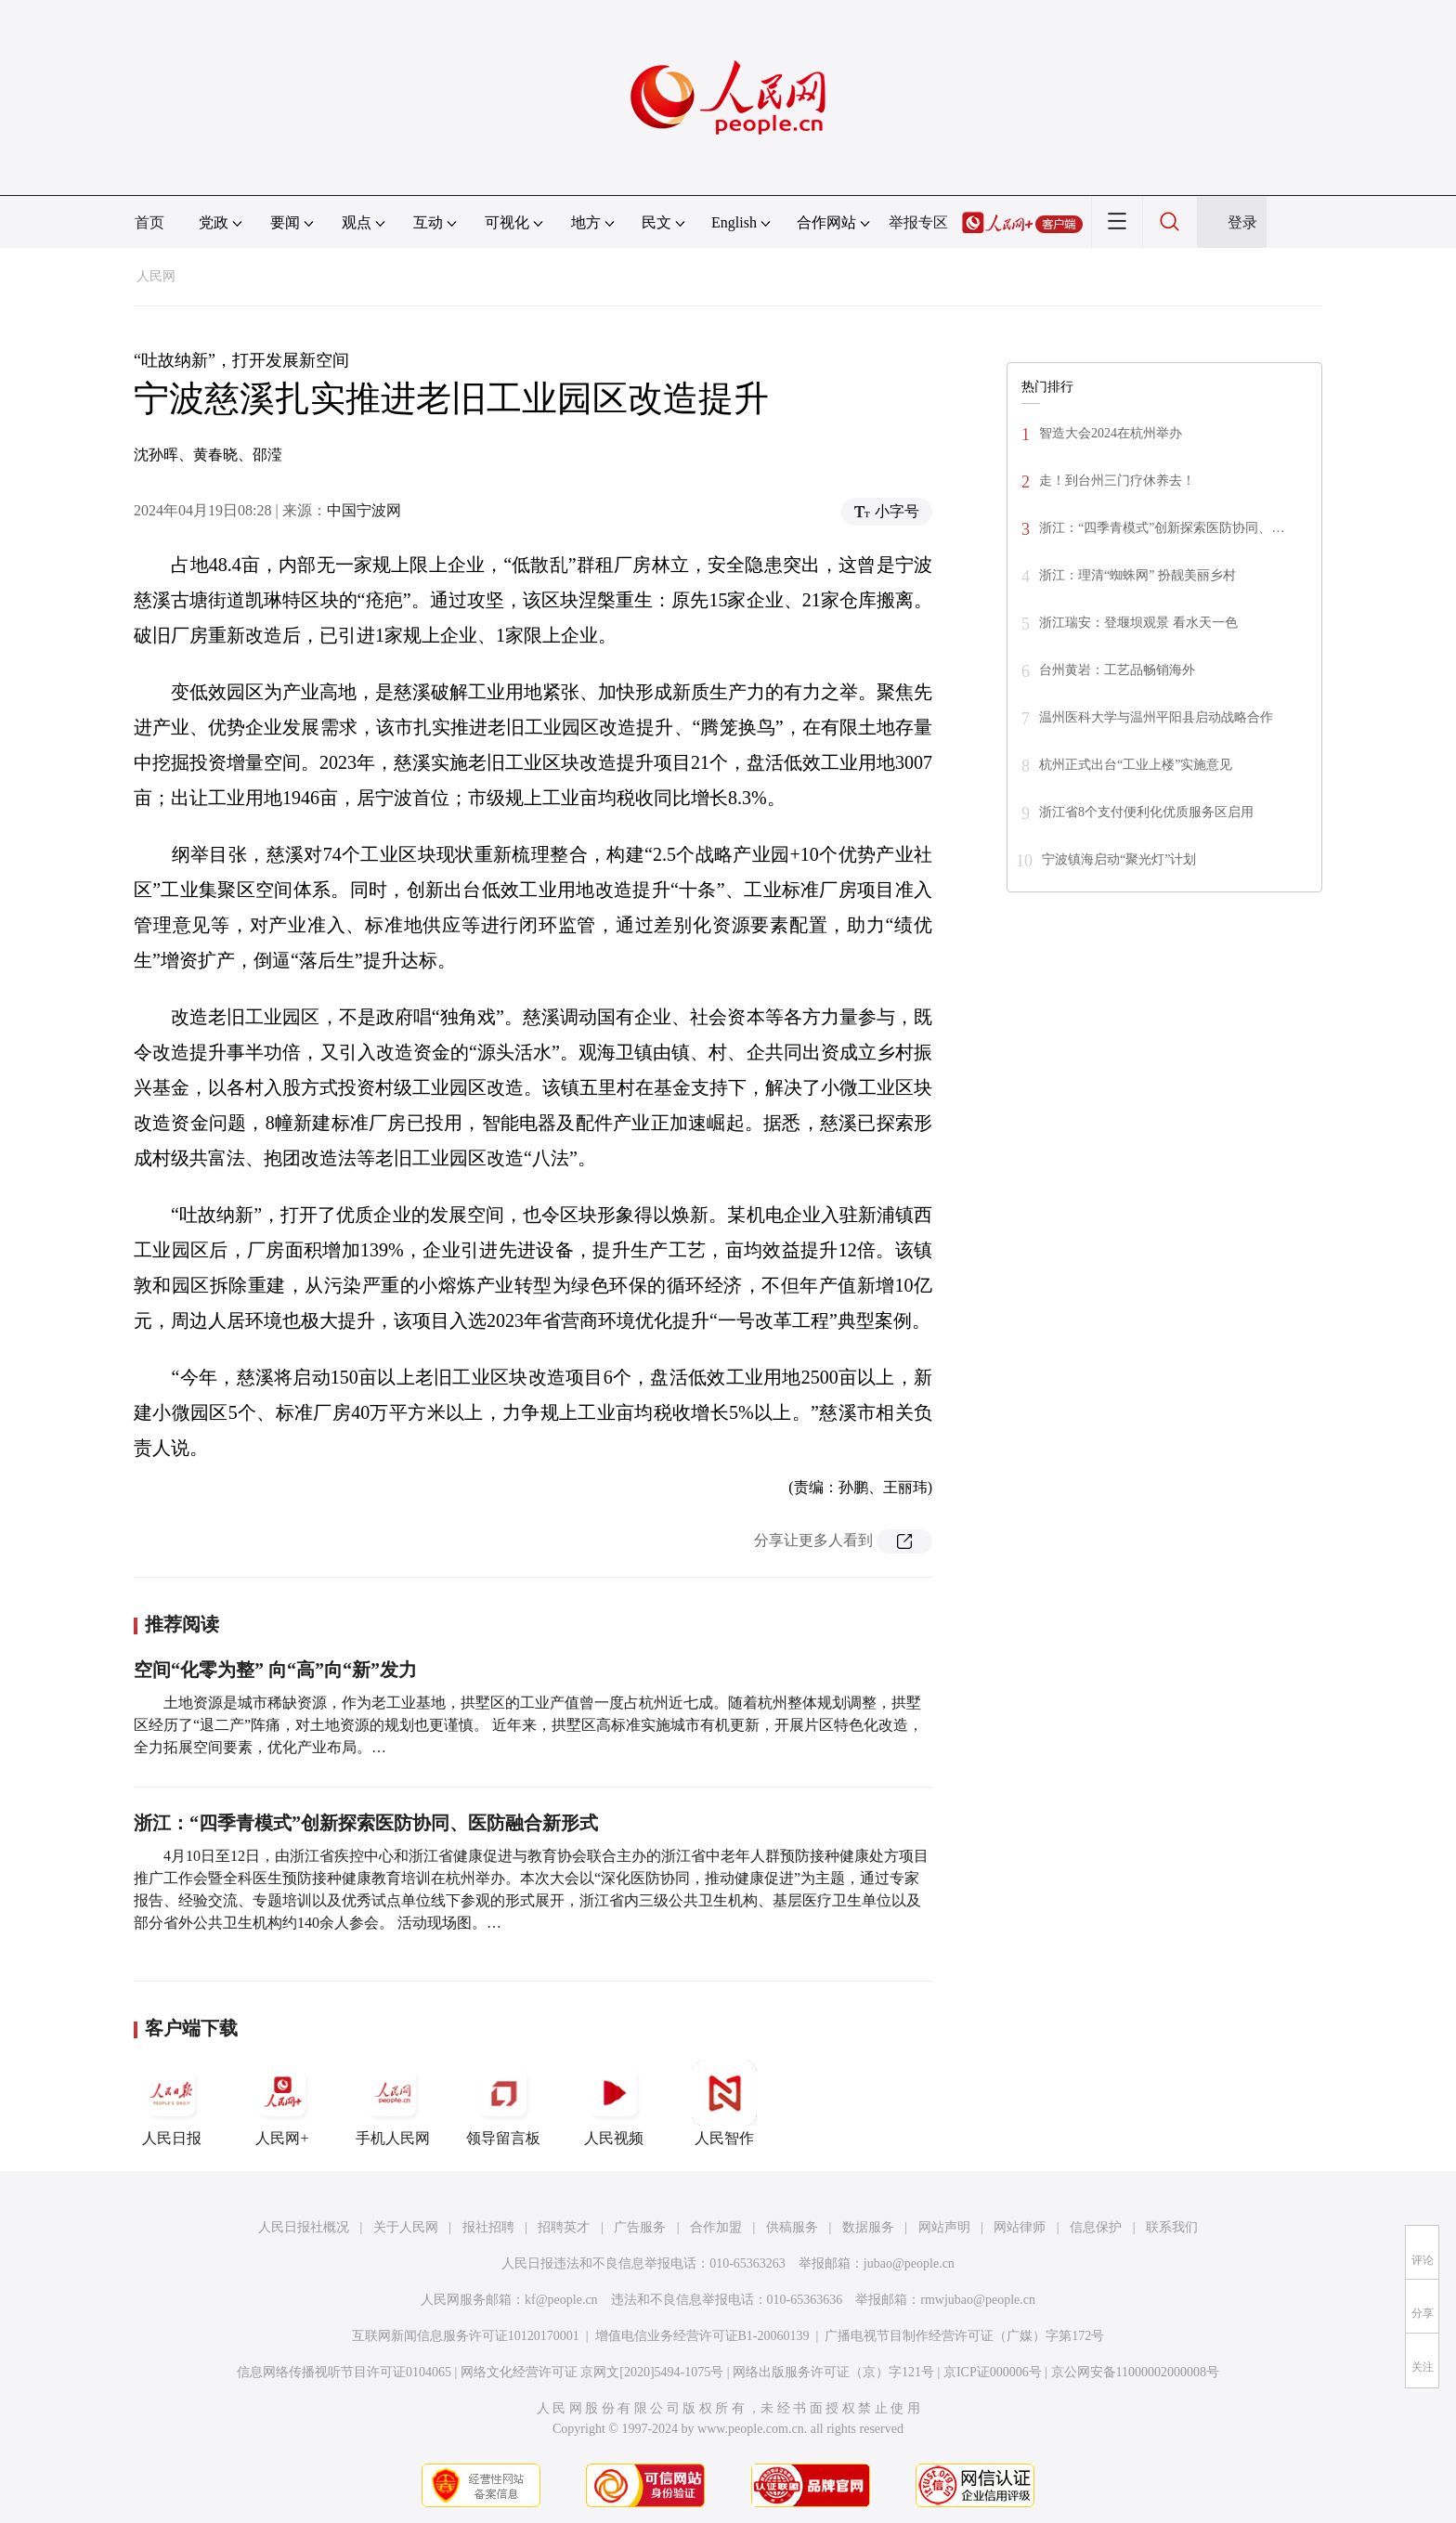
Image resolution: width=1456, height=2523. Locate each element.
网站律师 (1020, 2227)
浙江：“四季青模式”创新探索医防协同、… (1161, 528)
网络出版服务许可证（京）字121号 (833, 2372)
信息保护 (1096, 2227)
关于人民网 (405, 2227)
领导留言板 (503, 2103)
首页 (149, 222)
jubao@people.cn (909, 2263)
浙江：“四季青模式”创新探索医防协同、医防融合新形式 (366, 1823)
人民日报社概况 (303, 2227)
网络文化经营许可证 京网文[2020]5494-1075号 (592, 2372)
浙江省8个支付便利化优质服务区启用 (1146, 812)
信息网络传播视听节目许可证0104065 (344, 2372)
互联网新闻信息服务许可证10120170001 (465, 2336)
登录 (1242, 222)
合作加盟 (716, 2227)
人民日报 (171, 2103)
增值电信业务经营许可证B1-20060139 (702, 2336)
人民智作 (724, 2103)
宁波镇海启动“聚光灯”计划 (1119, 859)
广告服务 (640, 2227)
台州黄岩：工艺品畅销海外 (1117, 670)
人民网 (156, 276)
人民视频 (613, 2103)
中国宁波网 (364, 510)
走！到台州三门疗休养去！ (1117, 481)
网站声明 (944, 2227)
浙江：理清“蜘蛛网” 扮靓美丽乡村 (1137, 575)
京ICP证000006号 (992, 2372)
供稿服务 (792, 2227)
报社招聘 (488, 2227)
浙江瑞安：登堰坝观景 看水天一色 (1138, 623)
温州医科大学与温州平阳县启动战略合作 (1156, 717)
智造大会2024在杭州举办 (1110, 433)
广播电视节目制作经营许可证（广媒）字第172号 (964, 2336)
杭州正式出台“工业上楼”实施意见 (1135, 765)
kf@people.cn (561, 2300)
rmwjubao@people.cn (977, 2300)
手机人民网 (393, 2103)
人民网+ (282, 2103)
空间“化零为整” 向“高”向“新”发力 (275, 1669)
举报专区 (918, 222)
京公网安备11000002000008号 (1135, 2372)
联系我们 (1172, 2227)
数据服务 (868, 2227)
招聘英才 (564, 2227)
